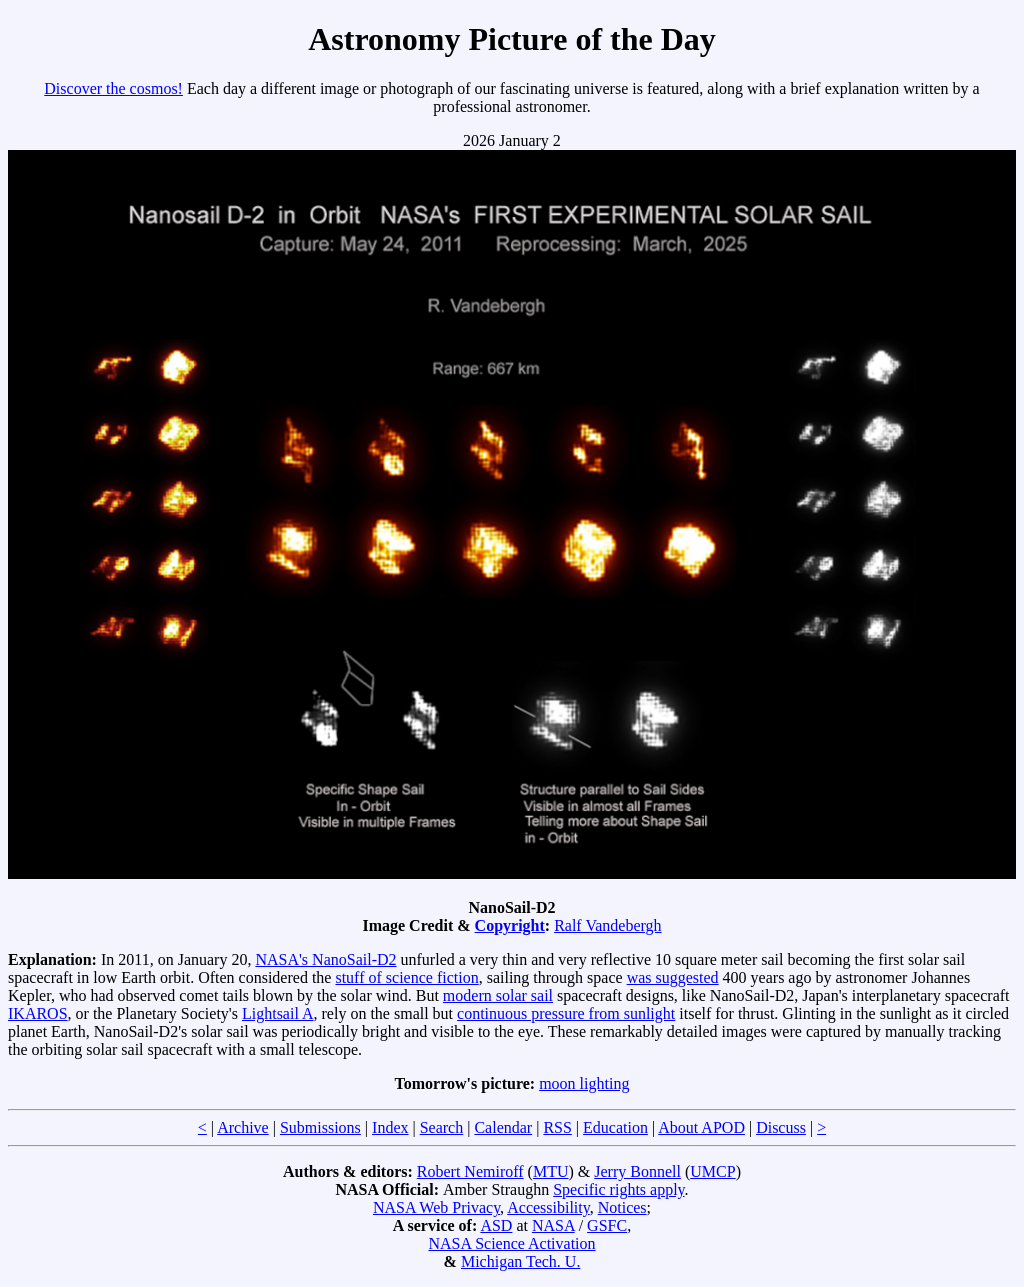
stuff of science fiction (406, 977)
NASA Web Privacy (436, 1207)
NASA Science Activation (511, 1243)
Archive (243, 1127)
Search (442, 1127)
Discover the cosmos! (113, 88)
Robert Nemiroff (470, 1171)
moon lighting (584, 1083)
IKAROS (38, 1013)
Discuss (781, 1127)
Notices (622, 1207)
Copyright (510, 925)
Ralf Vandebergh (607, 925)
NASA (553, 1225)
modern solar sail (498, 995)
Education (615, 1127)
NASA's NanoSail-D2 (325, 959)
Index (390, 1127)
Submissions (320, 1127)
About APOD (701, 1127)
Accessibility (548, 1207)
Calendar (503, 1127)
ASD (496, 1225)
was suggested (673, 977)
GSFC (607, 1225)
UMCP (712, 1171)
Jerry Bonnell (637, 1171)
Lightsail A (278, 1013)
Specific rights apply (618, 1189)
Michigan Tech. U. (520, 1261)
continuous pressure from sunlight (566, 1013)
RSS (557, 1127)
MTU (551, 1171)
